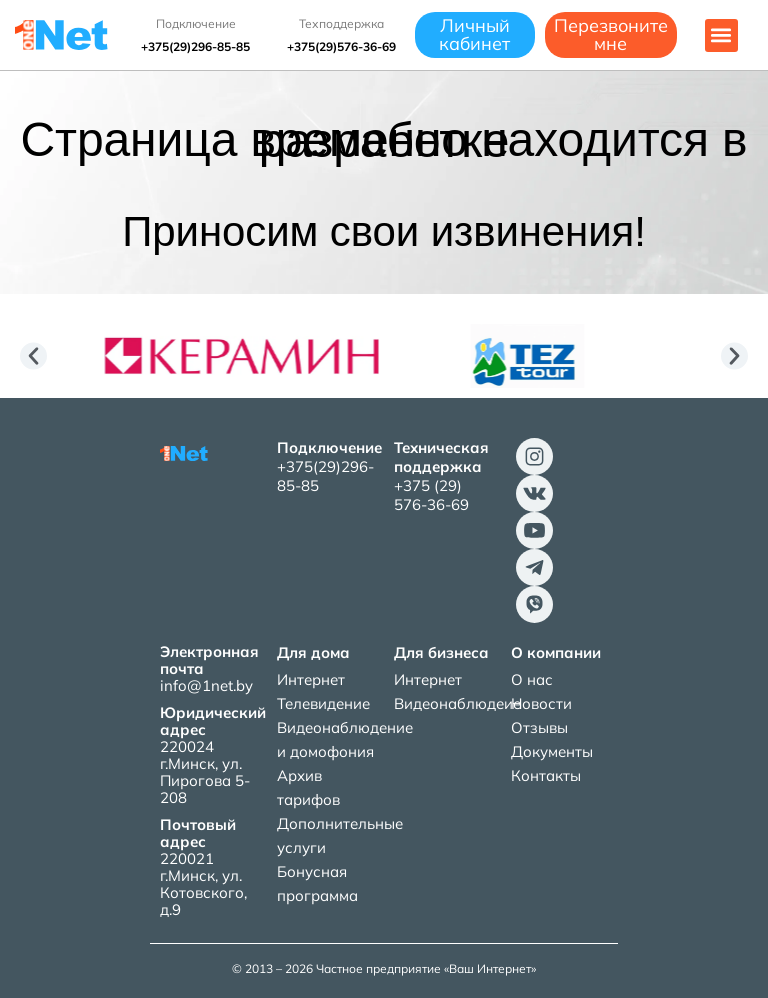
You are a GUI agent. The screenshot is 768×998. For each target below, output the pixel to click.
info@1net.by (206, 685)
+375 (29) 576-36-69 (431, 495)
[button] (721, 35)
